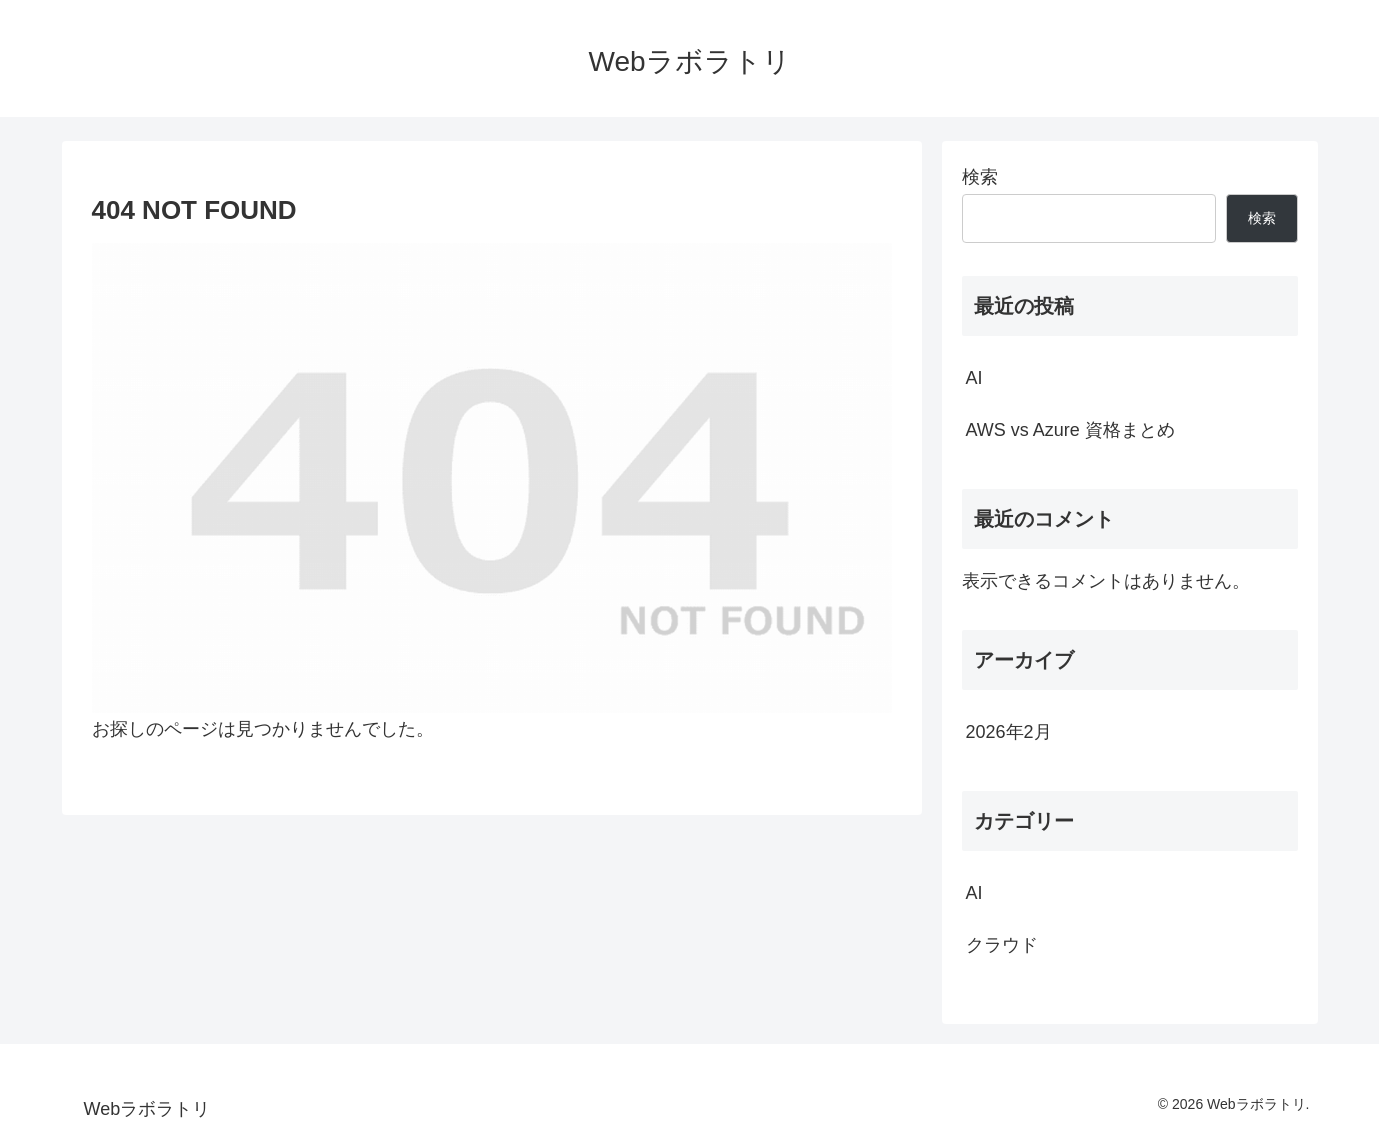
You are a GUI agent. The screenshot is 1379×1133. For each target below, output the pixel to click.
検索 (980, 177)
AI (974, 378)
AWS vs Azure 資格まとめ (1070, 430)
